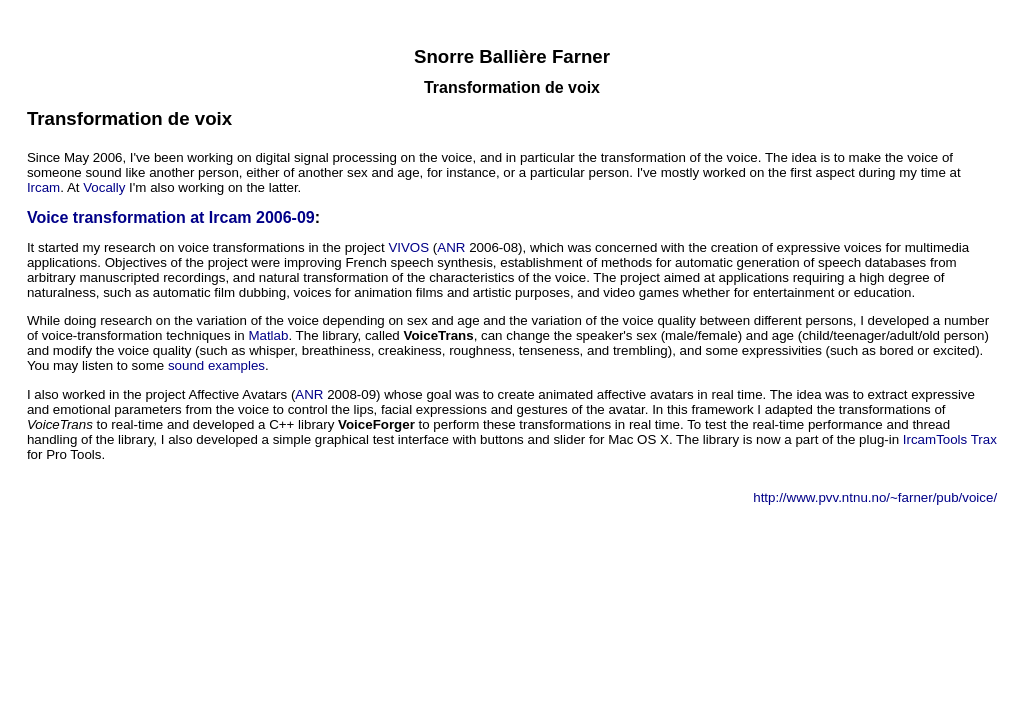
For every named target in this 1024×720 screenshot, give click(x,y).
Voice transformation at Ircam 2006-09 (171, 217)
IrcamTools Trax (950, 439)
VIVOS (408, 247)
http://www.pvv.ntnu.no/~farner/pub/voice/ (875, 497)
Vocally (104, 187)
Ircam (43, 187)
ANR (451, 247)
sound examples (216, 365)
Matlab (268, 335)
